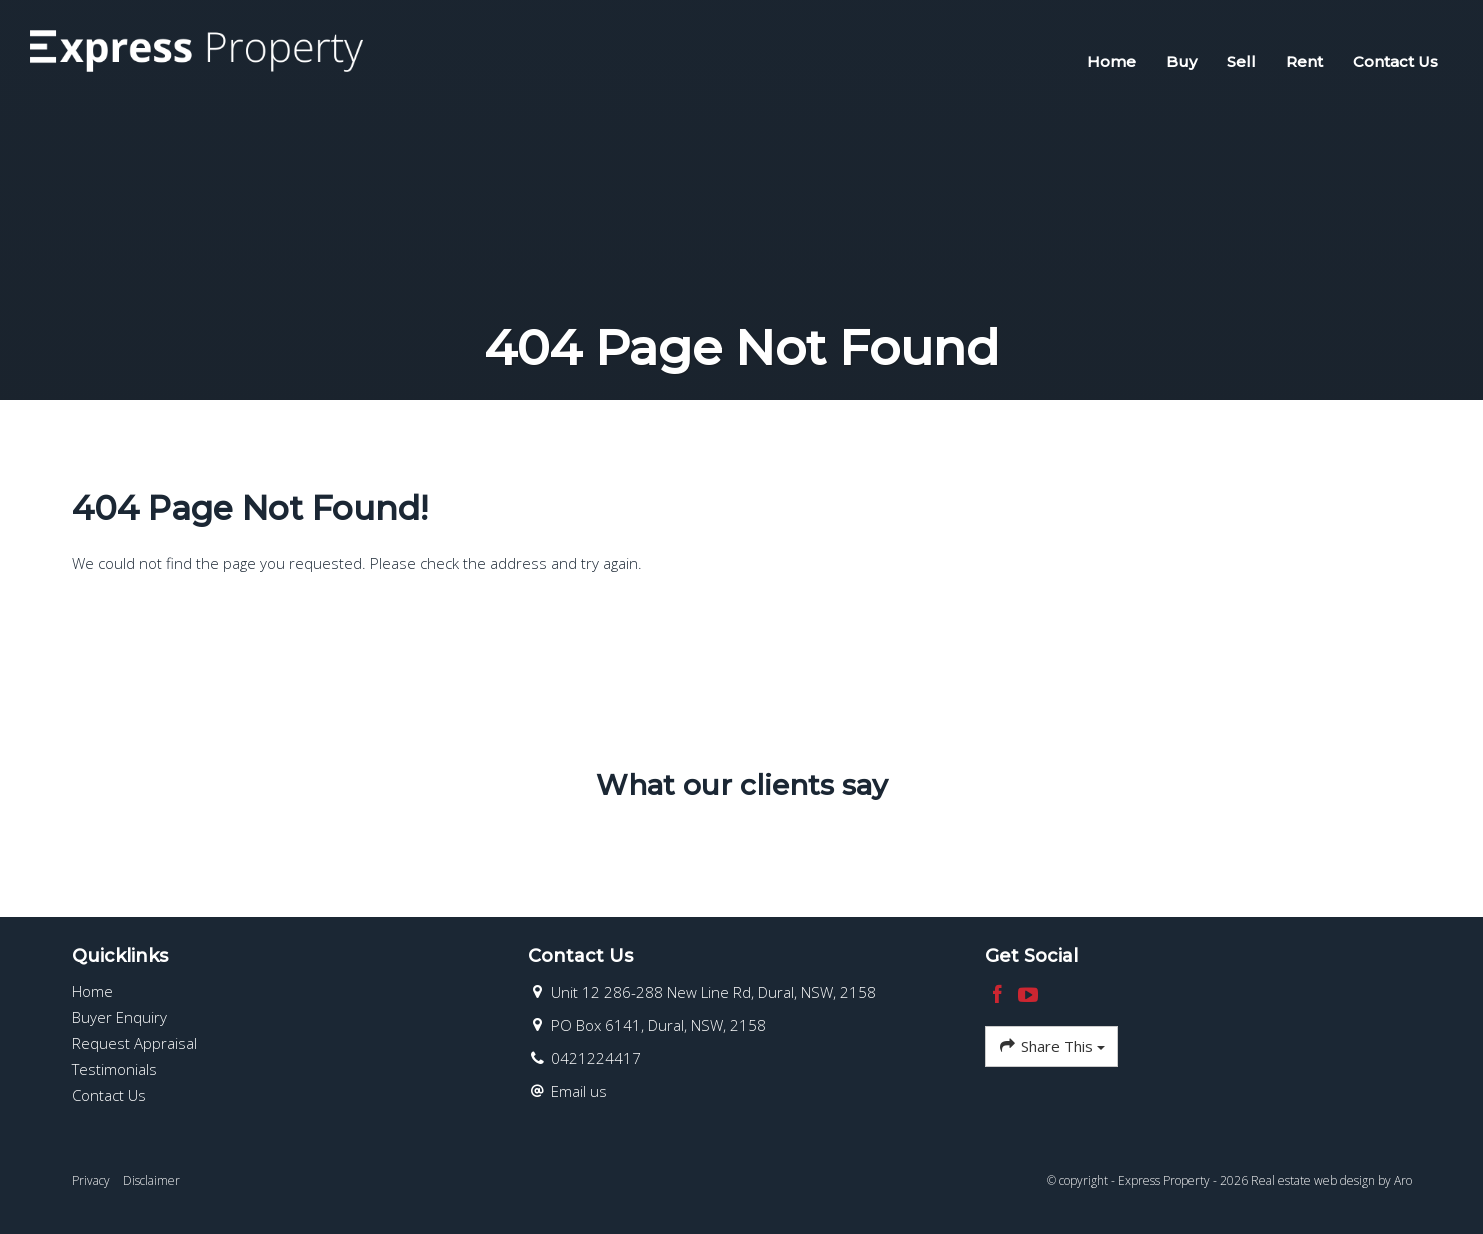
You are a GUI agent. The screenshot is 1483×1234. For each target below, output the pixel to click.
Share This (1051, 1046)
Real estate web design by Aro (1331, 1180)
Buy (1181, 61)
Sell (1241, 61)
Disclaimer (151, 1180)
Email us (579, 1091)
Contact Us (1395, 61)
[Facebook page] (1000, 995)
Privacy (91, 1180)
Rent (1304, 61)
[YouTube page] (1029, 995)
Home (1111, 61)
